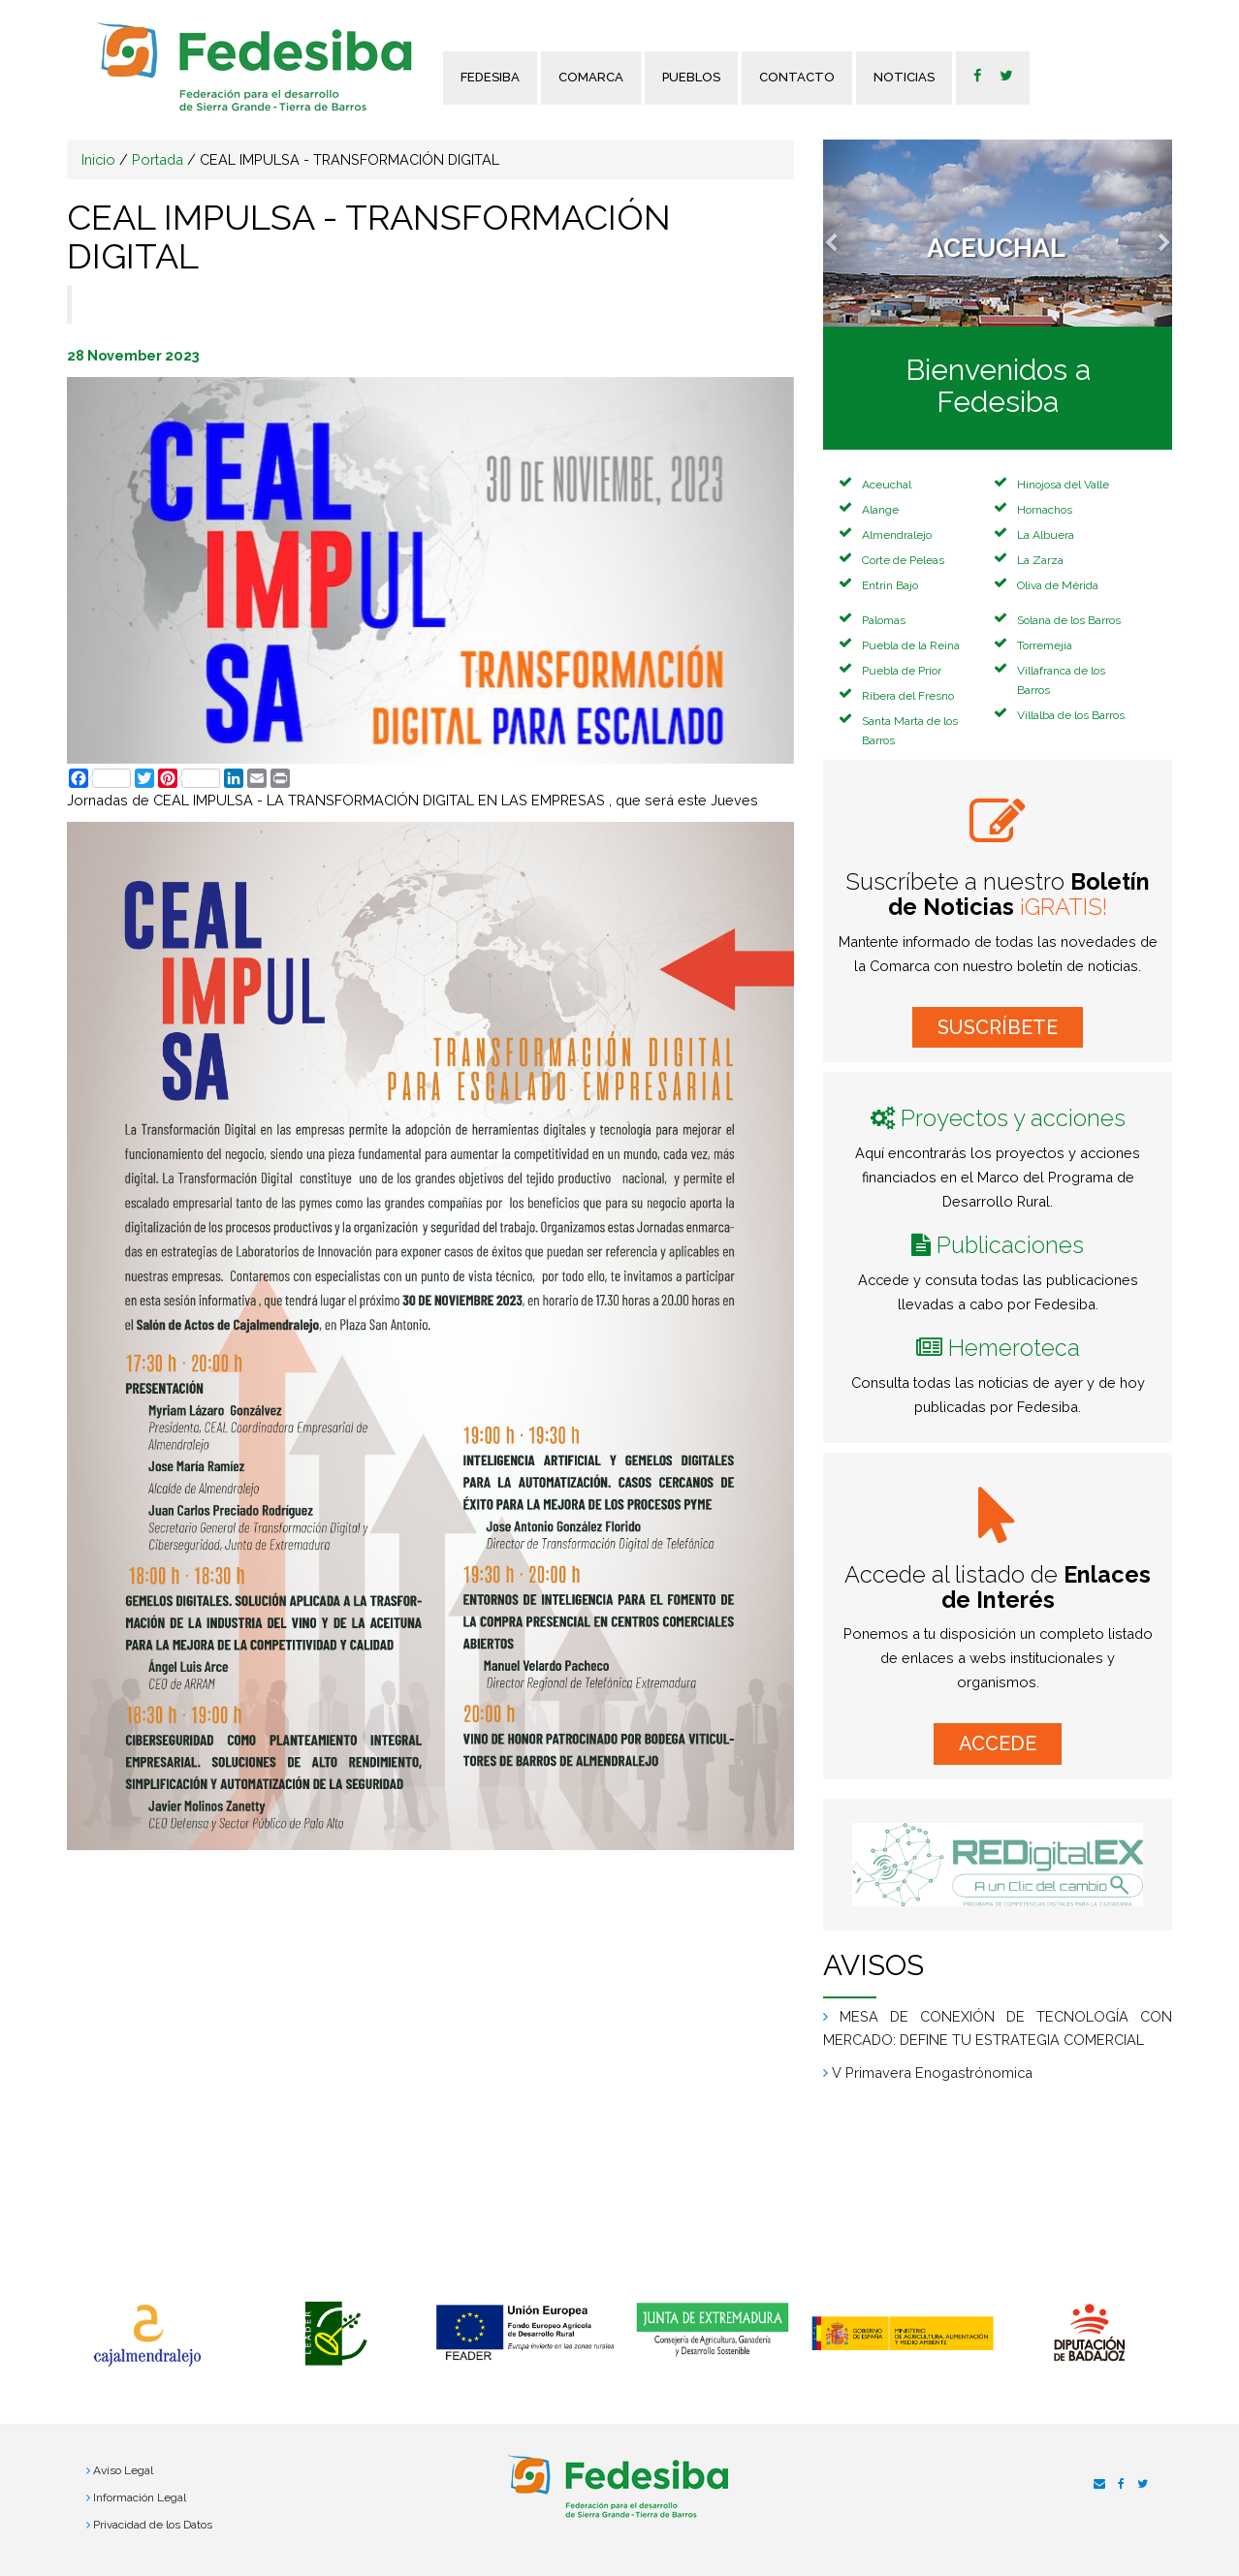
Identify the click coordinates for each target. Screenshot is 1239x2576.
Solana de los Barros (1069, 620)
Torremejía (1044, 645)
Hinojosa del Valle (1063, 484)
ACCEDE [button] (997, 1743)
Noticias (904, 77)
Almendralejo (897, 535)
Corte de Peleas (903, 560)
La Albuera (1045, 535)
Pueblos (691, 77)
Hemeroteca (1014, 1348)
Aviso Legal (123, 2470)
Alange (880, 510)
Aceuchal (886, 484)
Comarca (590, 77)
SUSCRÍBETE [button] (997, 1027)
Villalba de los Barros (1071, 715)
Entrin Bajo (890, 585)
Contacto (797, 77)
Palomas (883, 620)
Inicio (98, 159)
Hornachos (1044, 510)
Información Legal (139, 2497)
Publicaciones (1010, 1245)
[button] (849, 233)
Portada (157, 159)
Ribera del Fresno (908, 696)
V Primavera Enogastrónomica (932, 2072)
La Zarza (1040, 560)
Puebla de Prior (901, 670)
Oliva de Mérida (1057, 585)
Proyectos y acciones (1013, 1118)
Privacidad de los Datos (152, 2524)
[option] (146, 2335)
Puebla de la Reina (911, 645)
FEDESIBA (490, 77)
